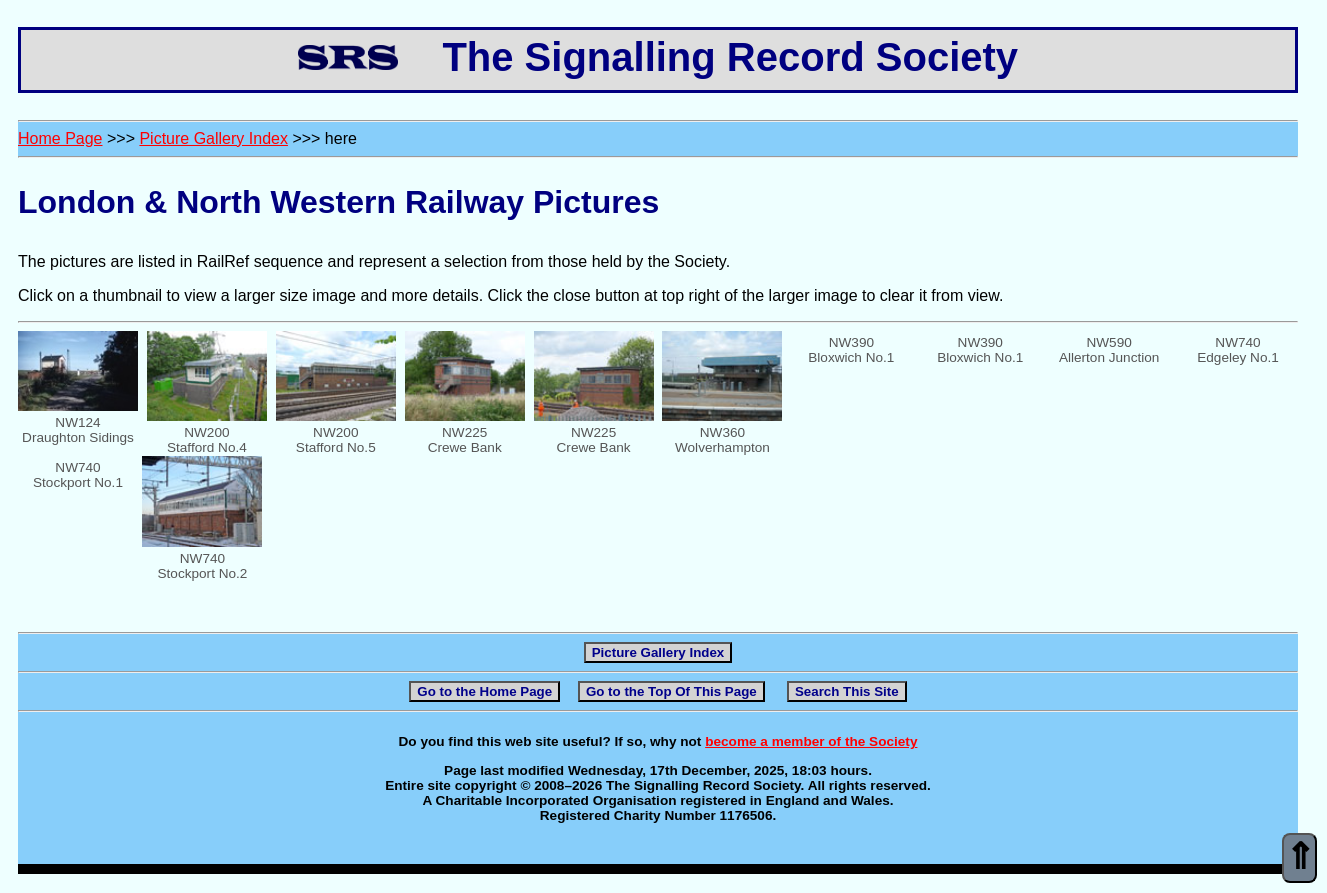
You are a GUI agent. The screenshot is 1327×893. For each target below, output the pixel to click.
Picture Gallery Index (213, 138)
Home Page (60, 138)
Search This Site (847, 691)
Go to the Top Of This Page (671, 691)
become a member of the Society (811, 741)
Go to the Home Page (484, 691)
